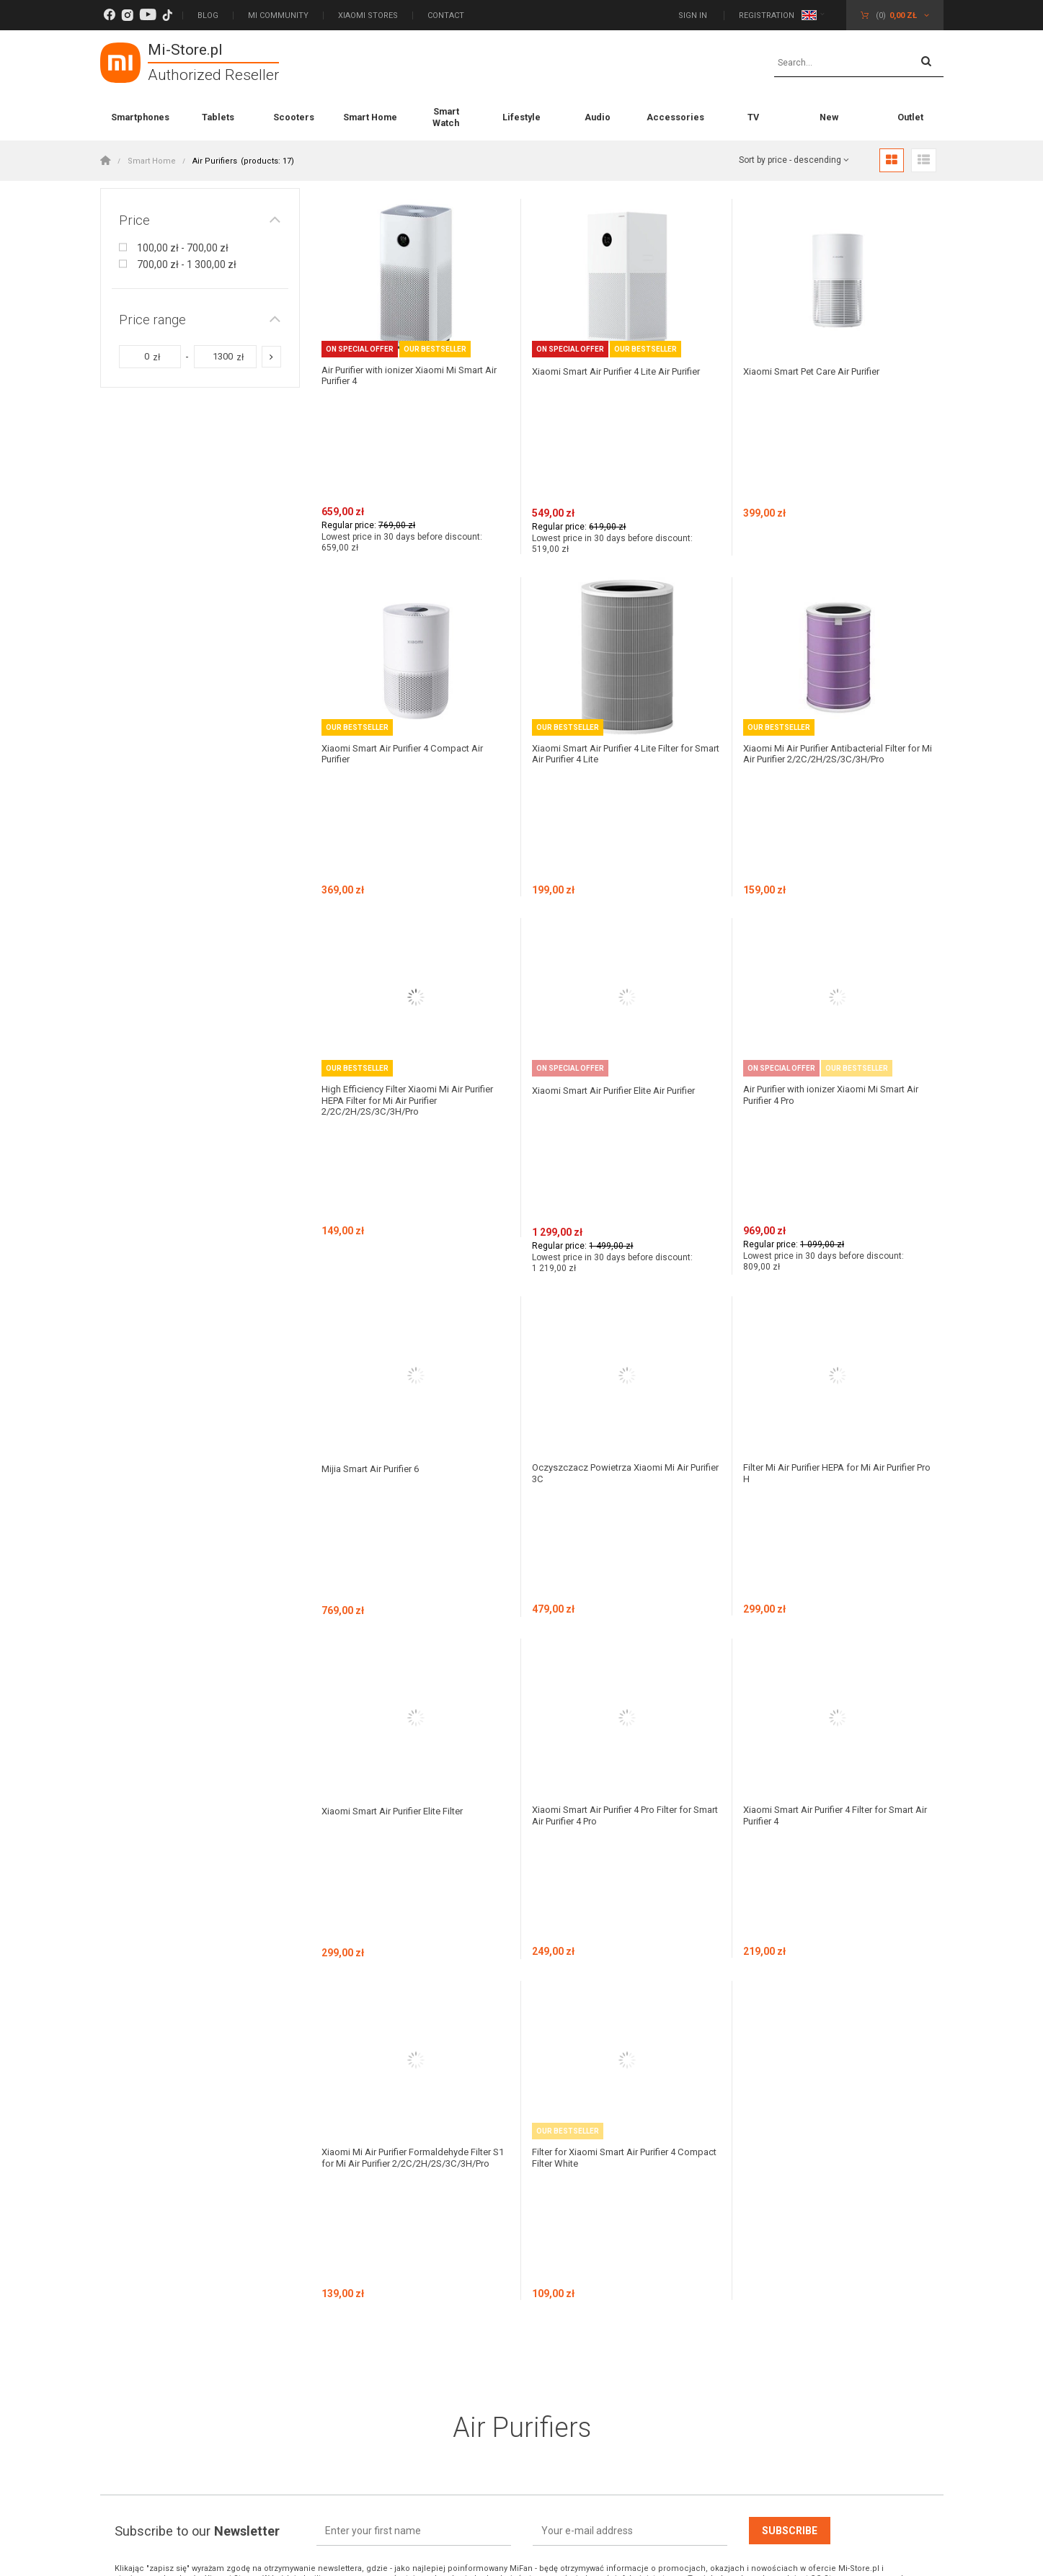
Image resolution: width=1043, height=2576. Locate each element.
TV (753, 117)
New (829, 117)
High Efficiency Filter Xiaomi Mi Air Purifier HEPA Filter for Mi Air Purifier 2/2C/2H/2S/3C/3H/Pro (415, 883)
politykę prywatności (292, 1942)
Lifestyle (521, 117)
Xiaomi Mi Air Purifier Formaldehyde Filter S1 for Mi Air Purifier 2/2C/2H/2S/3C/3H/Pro (415, 1615)
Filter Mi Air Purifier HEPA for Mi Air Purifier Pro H (821, 1144)
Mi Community (278, 15)
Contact (445, 15)
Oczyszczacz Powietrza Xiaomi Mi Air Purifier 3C (618, 1144)
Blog (207, 15)
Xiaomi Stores (368, 15)
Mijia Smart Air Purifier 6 (376, 1139)
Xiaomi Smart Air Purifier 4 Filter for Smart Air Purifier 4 (824, 1377)
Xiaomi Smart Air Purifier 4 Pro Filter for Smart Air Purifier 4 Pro (621, 1377)
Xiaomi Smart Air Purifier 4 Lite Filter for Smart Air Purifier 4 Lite (622, 644)
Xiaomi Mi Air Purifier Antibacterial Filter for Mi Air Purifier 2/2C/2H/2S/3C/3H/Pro (837, 644)
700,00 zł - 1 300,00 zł (186, 264)
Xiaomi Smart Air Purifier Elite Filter (401, 1371)
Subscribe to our (197, 1884)
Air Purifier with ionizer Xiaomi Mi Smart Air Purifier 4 (411, 376)
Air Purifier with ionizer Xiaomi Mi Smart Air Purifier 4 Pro (833, 876)
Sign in (693, 15)
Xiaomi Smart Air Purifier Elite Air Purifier (624, 871)
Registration (766, 15)
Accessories (675, 117)
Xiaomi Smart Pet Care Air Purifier (820, 371)
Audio (598, 117)
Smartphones (140, 117)
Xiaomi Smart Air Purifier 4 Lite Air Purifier (609, 376)
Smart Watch (445, 117)
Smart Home (370, 117)
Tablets (218, 117)
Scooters (293, 117)
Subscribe (789, 1884)
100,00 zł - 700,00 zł (182, 248)
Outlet (910, 117)
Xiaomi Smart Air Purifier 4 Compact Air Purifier (411, 644)
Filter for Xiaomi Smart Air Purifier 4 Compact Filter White (612, 1609)
